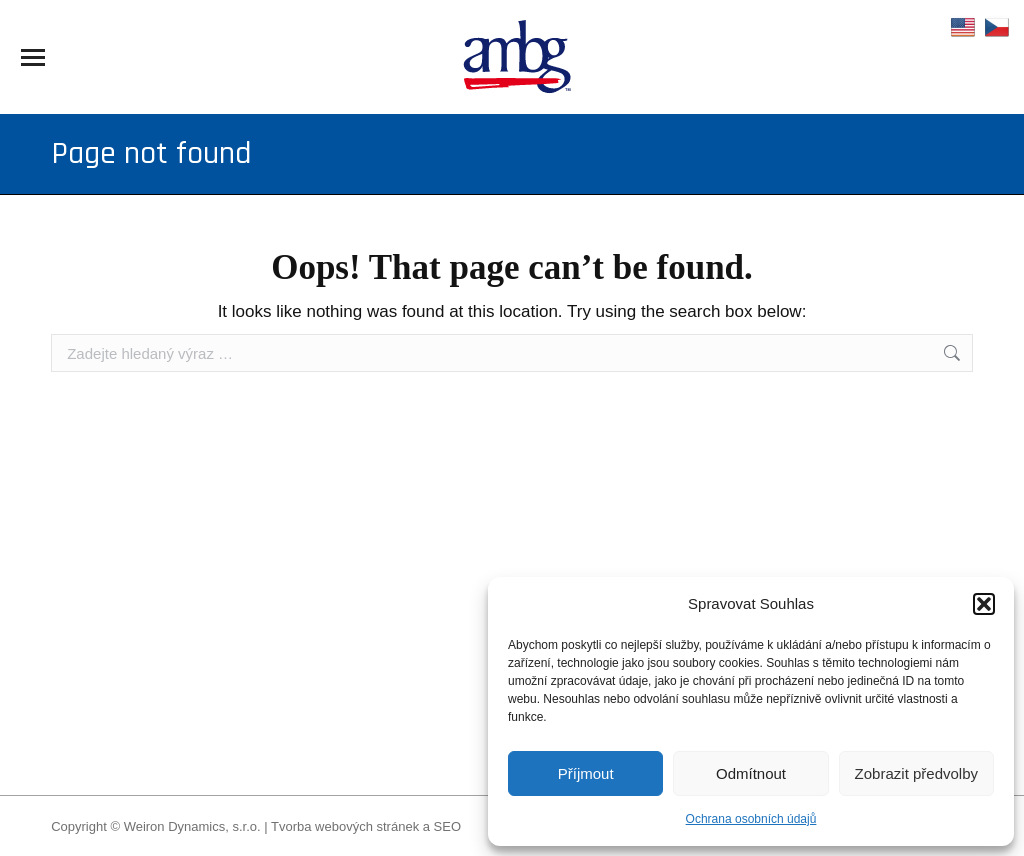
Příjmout (586, 773)
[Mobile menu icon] (33, 57)
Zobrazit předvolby (916, 773)
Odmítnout (751, 773)
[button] (984, 604)
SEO (447, 826)
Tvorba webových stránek (345, 826)
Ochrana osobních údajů (751, 819)
